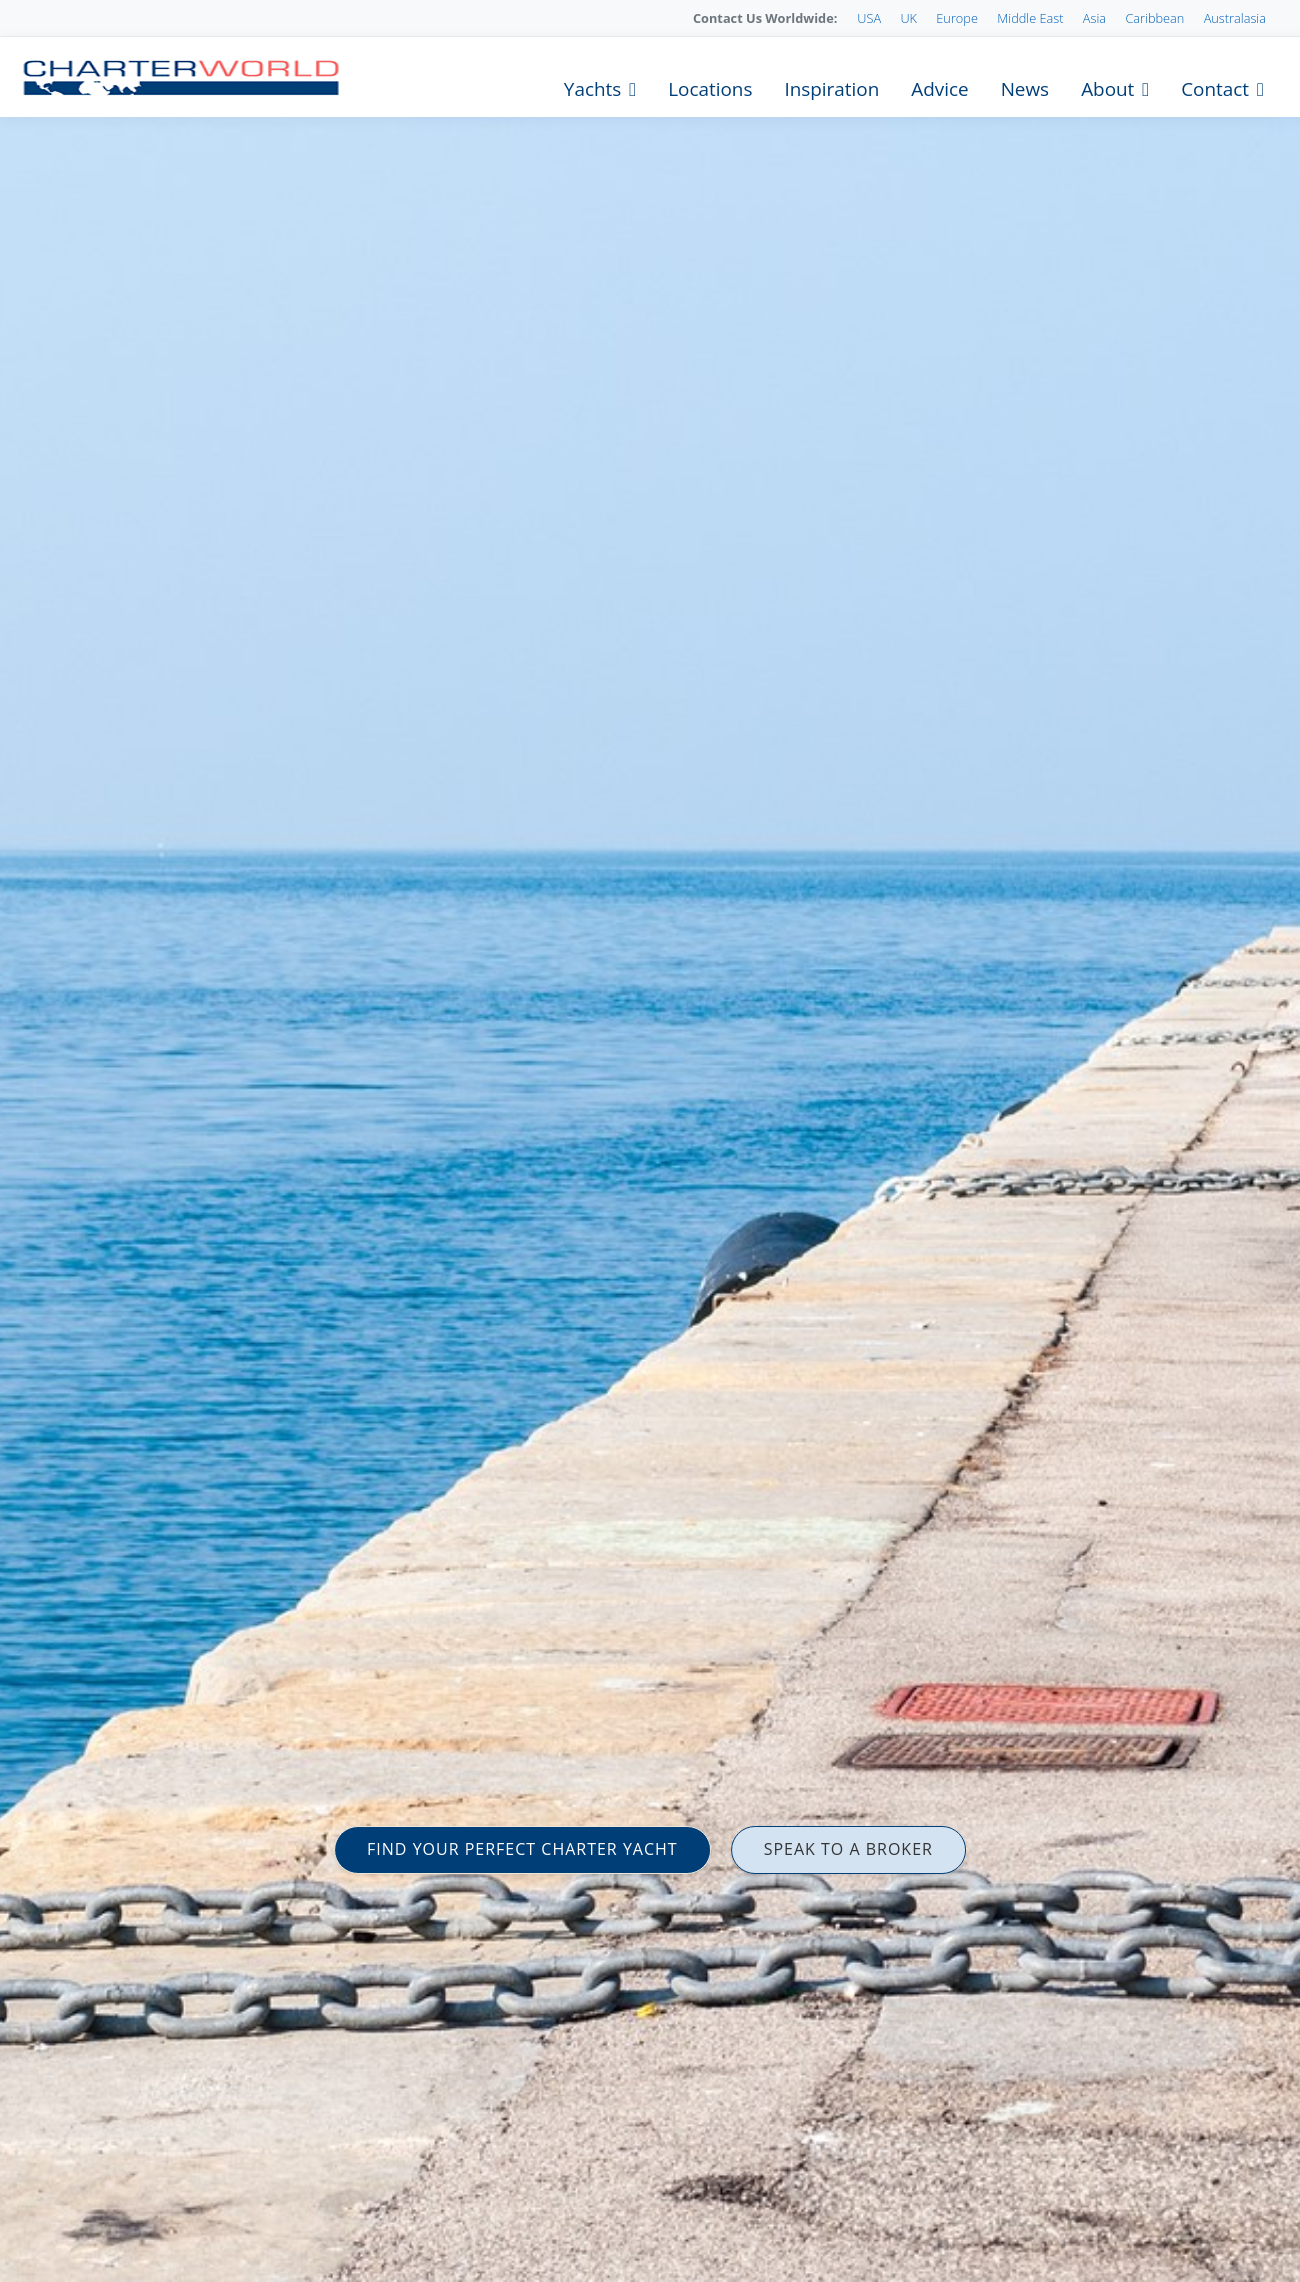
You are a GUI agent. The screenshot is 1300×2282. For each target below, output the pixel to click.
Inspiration (831, 89)
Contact (1215, 89)
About (1107, 89)
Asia (1094, 18)
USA (869, 18)
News (1025, 89)
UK (908, 18)
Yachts (592, 89)
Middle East (1030, 18)
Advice (939, 89)
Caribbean (1154, 18)
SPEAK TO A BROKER (848, 1849)
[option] (650, 1141)
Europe (957, 18)
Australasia (1235, 18)
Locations (710, 89)
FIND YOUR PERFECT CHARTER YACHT (522, 1849)
